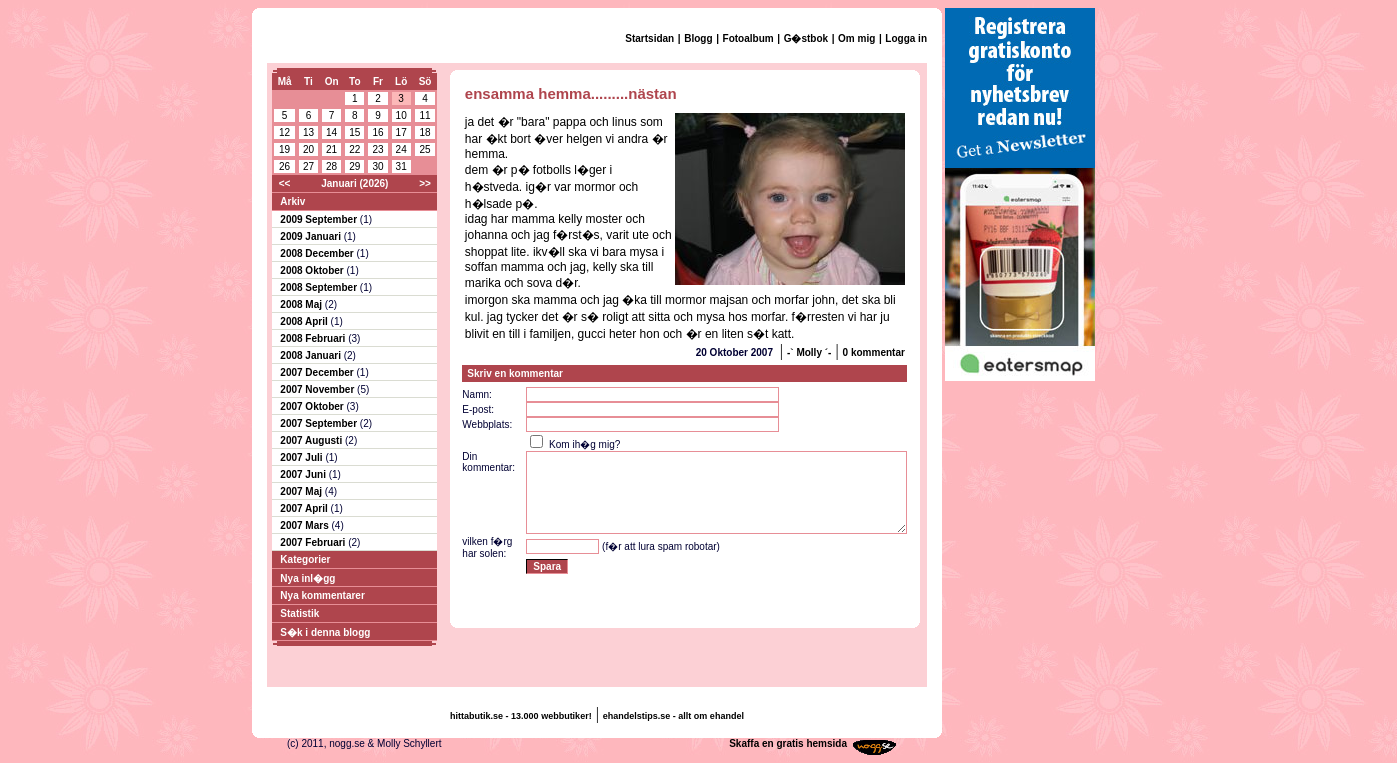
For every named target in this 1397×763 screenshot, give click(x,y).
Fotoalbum (748, 38)
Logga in (906, 38)
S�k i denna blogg (325, 632)
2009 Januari (311, 236)
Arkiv (292, 201)
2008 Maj (302, 304)
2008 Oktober (313, 270)
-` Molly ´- (809, 352)
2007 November (318, 389)
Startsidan (649, 38)
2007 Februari (314, 542)
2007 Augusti (312, 440)
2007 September (320, 423)
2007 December (318, 372)
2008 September (320, 287)
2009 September (320, 219)
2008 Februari (314, 338)
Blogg (698, 38)
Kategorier (305, 559)
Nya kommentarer (322, 595)
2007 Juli (302, 457)
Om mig (856, 38)
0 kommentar (874, 352)
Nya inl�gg (307, 578)
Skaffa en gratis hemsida (788, 743)
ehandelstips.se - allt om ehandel (673, 716)
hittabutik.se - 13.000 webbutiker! (521, 716)
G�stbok (806, 38)
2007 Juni (304, 474)
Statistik (299, 613)
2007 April (305, 508)
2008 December (318, 253)
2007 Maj (302, 491)
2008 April (305, 321)
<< (285, 183)
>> (425, 183)
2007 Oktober (313, 406)
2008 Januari (311, 355)
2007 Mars (305, 525)
